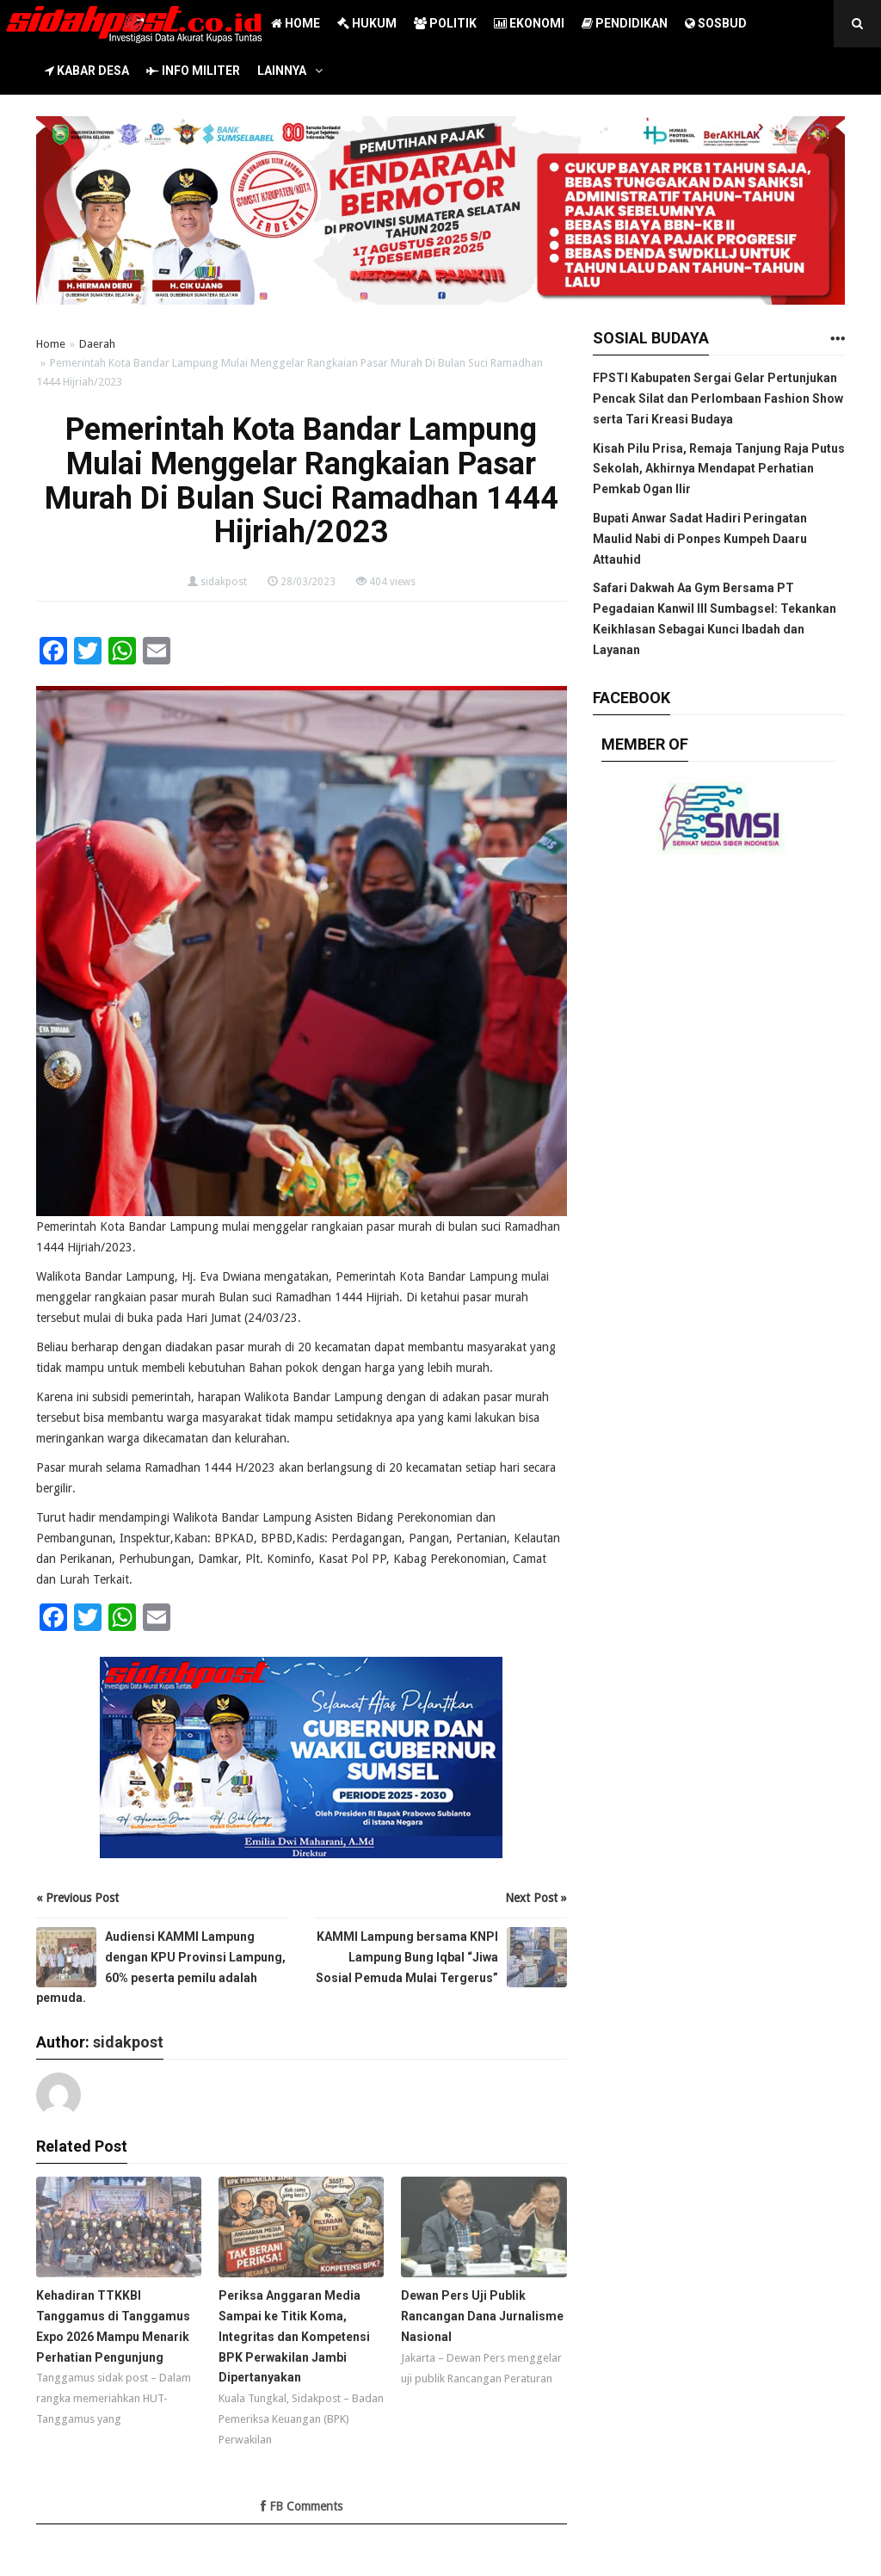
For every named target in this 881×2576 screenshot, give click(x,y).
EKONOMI (529, 23)
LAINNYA (281, 70)
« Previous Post (77, 1898)
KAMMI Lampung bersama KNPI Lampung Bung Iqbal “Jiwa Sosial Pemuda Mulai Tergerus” (407, 1957)
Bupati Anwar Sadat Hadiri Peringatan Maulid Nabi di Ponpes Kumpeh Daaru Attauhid (700, 538)
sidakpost (223, 582)
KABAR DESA (87, 70)
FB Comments (301, 2506)
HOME (295, 23)
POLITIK (445, 23)
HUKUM (367, 23)
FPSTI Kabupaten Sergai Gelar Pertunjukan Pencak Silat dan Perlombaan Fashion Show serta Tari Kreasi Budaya (718, 398)
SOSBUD (716, 23)
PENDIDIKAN (625, 23)
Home (50, 343)
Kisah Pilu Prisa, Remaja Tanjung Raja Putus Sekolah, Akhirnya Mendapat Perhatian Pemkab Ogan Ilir (719, 469)
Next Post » (536, 1898)
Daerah (97, 343)
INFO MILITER (193, 70)
